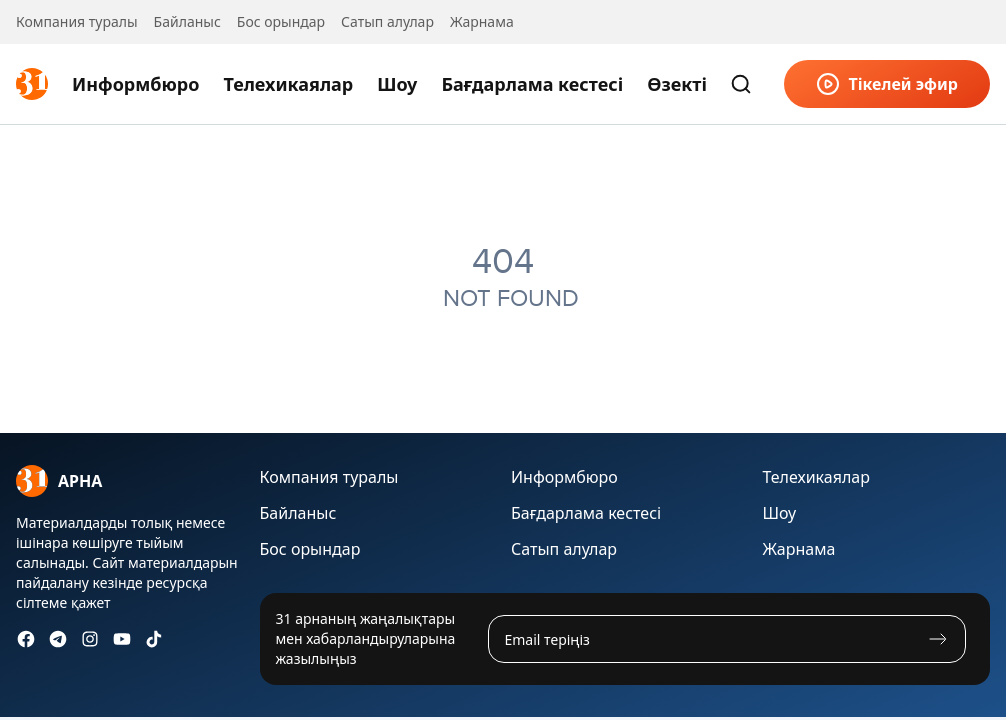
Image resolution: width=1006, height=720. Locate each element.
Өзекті (677, 84)
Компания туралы (77, 21)
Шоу (397, 84)
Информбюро (135, 84)
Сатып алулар (387, 21)
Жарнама (482, 21)
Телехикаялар (288, 84)
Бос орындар (281, 21)
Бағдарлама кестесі (532, 84)
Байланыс (187, 21)
